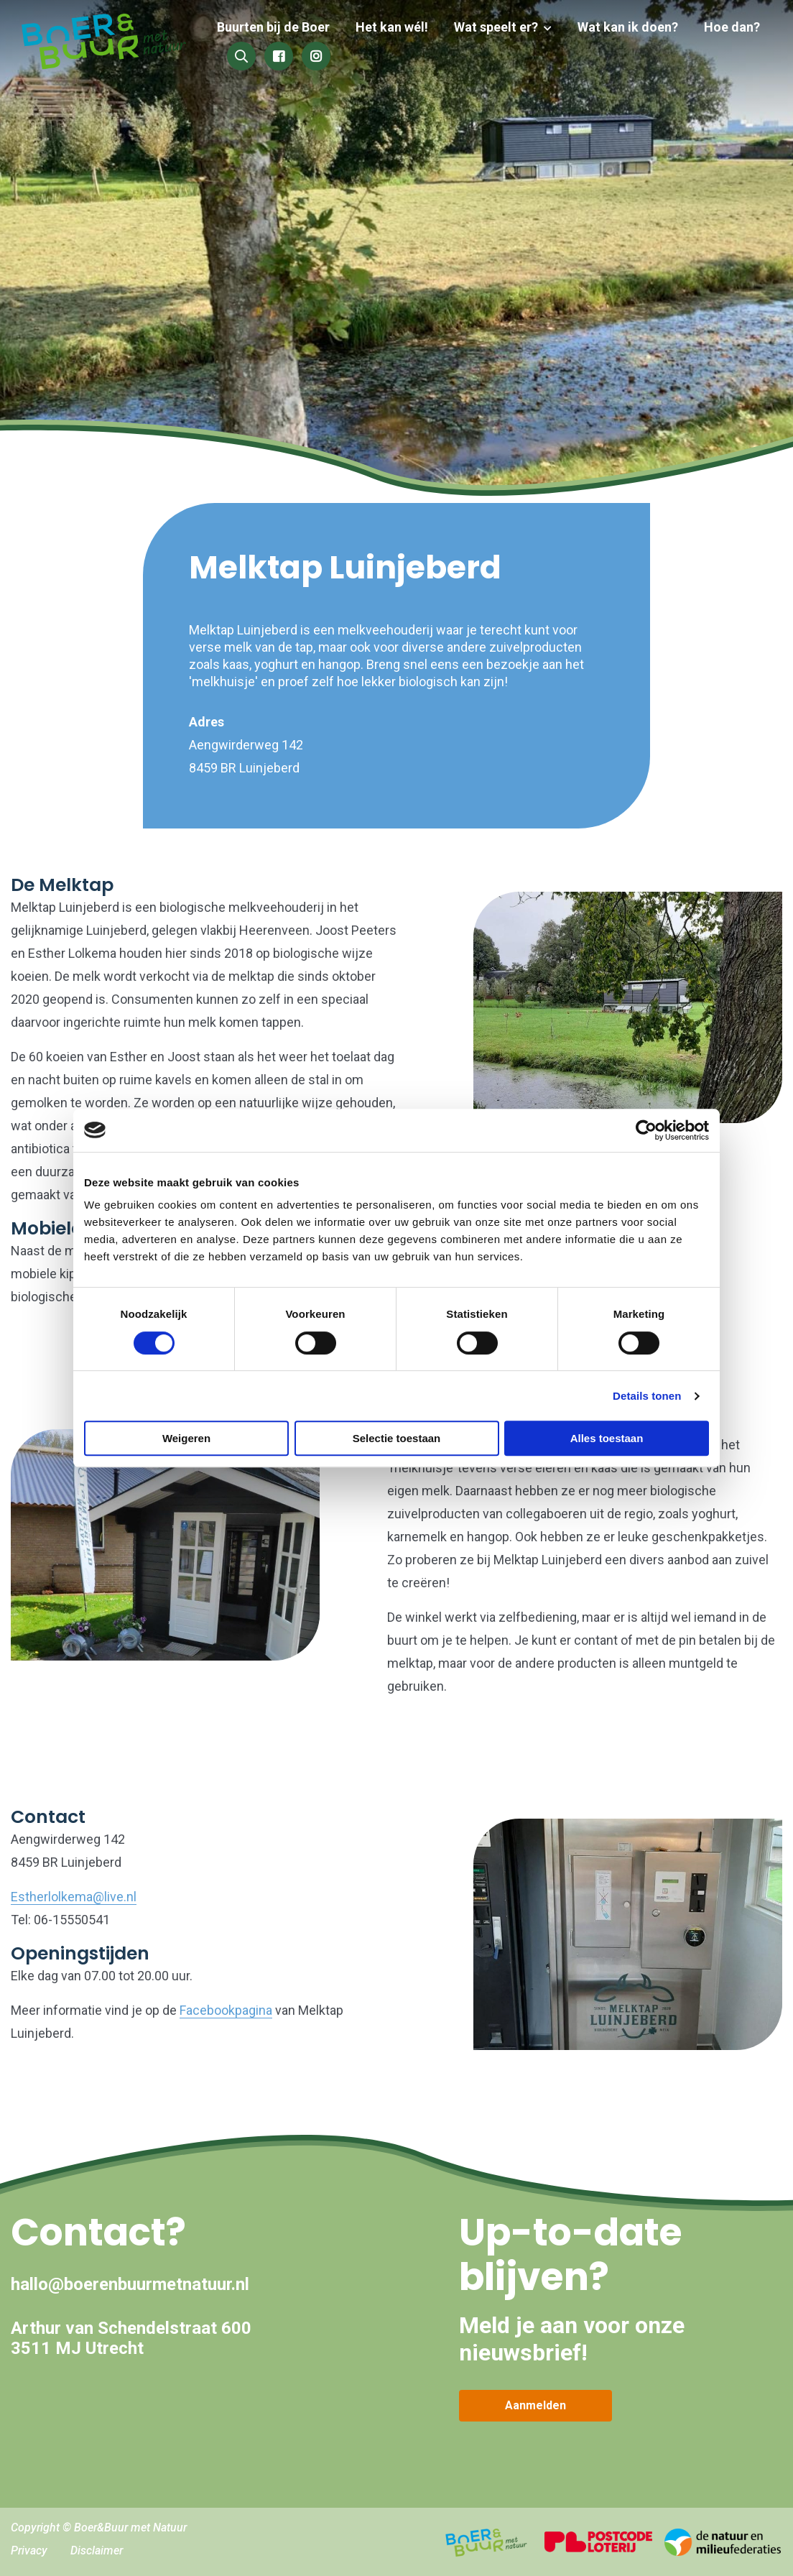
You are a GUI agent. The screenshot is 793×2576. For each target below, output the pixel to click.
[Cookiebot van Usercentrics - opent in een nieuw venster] (646, 1130)
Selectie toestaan (397, 1438)
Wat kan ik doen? (630, 26)
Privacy (29, 2550)
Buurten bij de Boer (284, 26)
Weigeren (186, 1438)
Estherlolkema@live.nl (73, 1896)
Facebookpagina (226, 2010)
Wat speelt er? (502, 26)
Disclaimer (96, 2550)
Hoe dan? (732, 26)
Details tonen (647, 1396)
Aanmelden (535, 2405)
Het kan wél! (400, 26)
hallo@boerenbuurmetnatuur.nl (130, 2284)
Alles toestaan (607, 1438)
